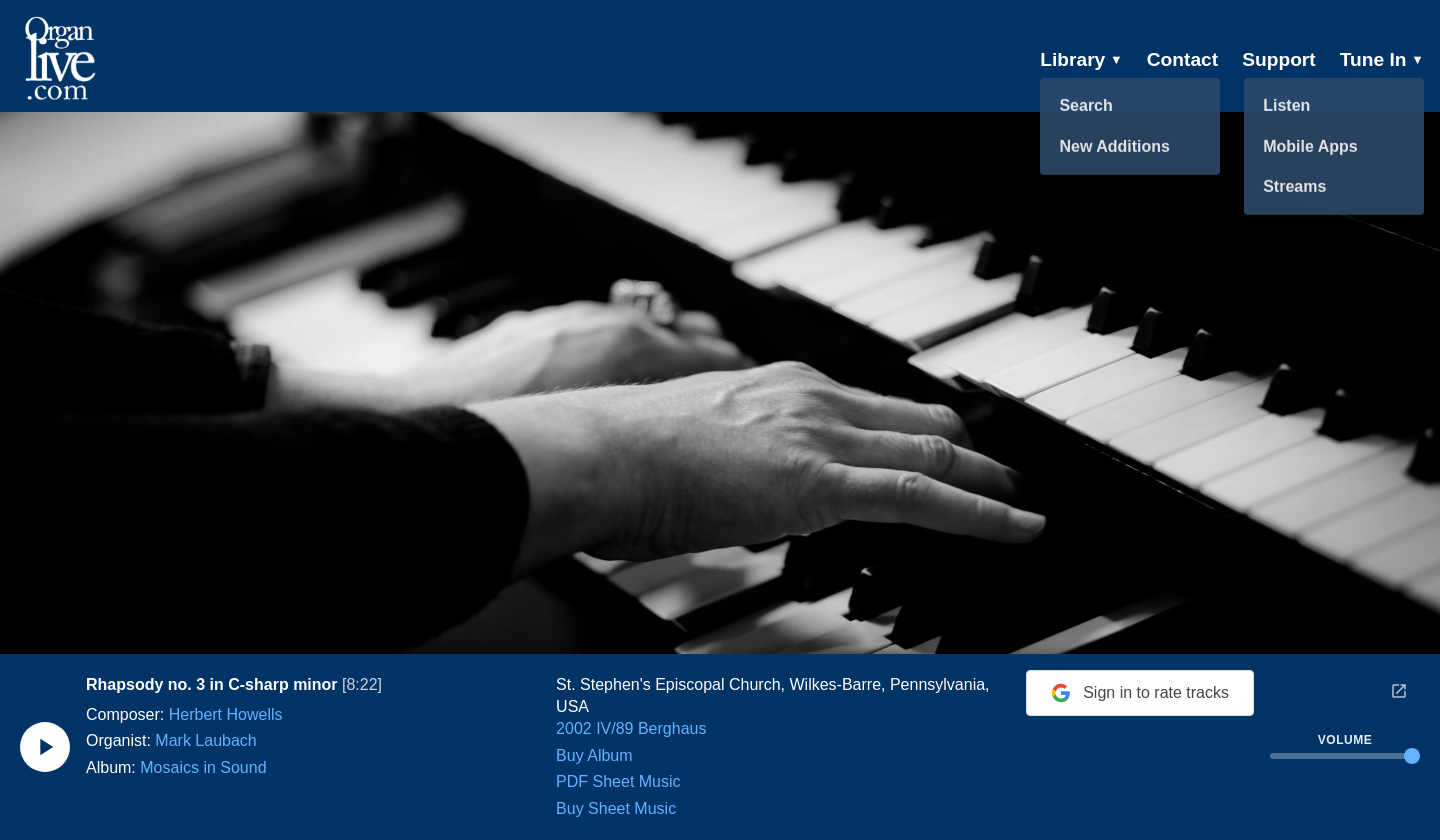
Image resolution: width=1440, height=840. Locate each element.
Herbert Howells (226, 714)
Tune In (1382, 59)
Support (1279, 59)
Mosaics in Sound (203, 767)
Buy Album (594, 755)
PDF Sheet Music (618, 781)
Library (1081, 59)
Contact (1182, 59)
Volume (1345, 740)
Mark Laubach (205, 740)
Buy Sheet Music (616, 808)
